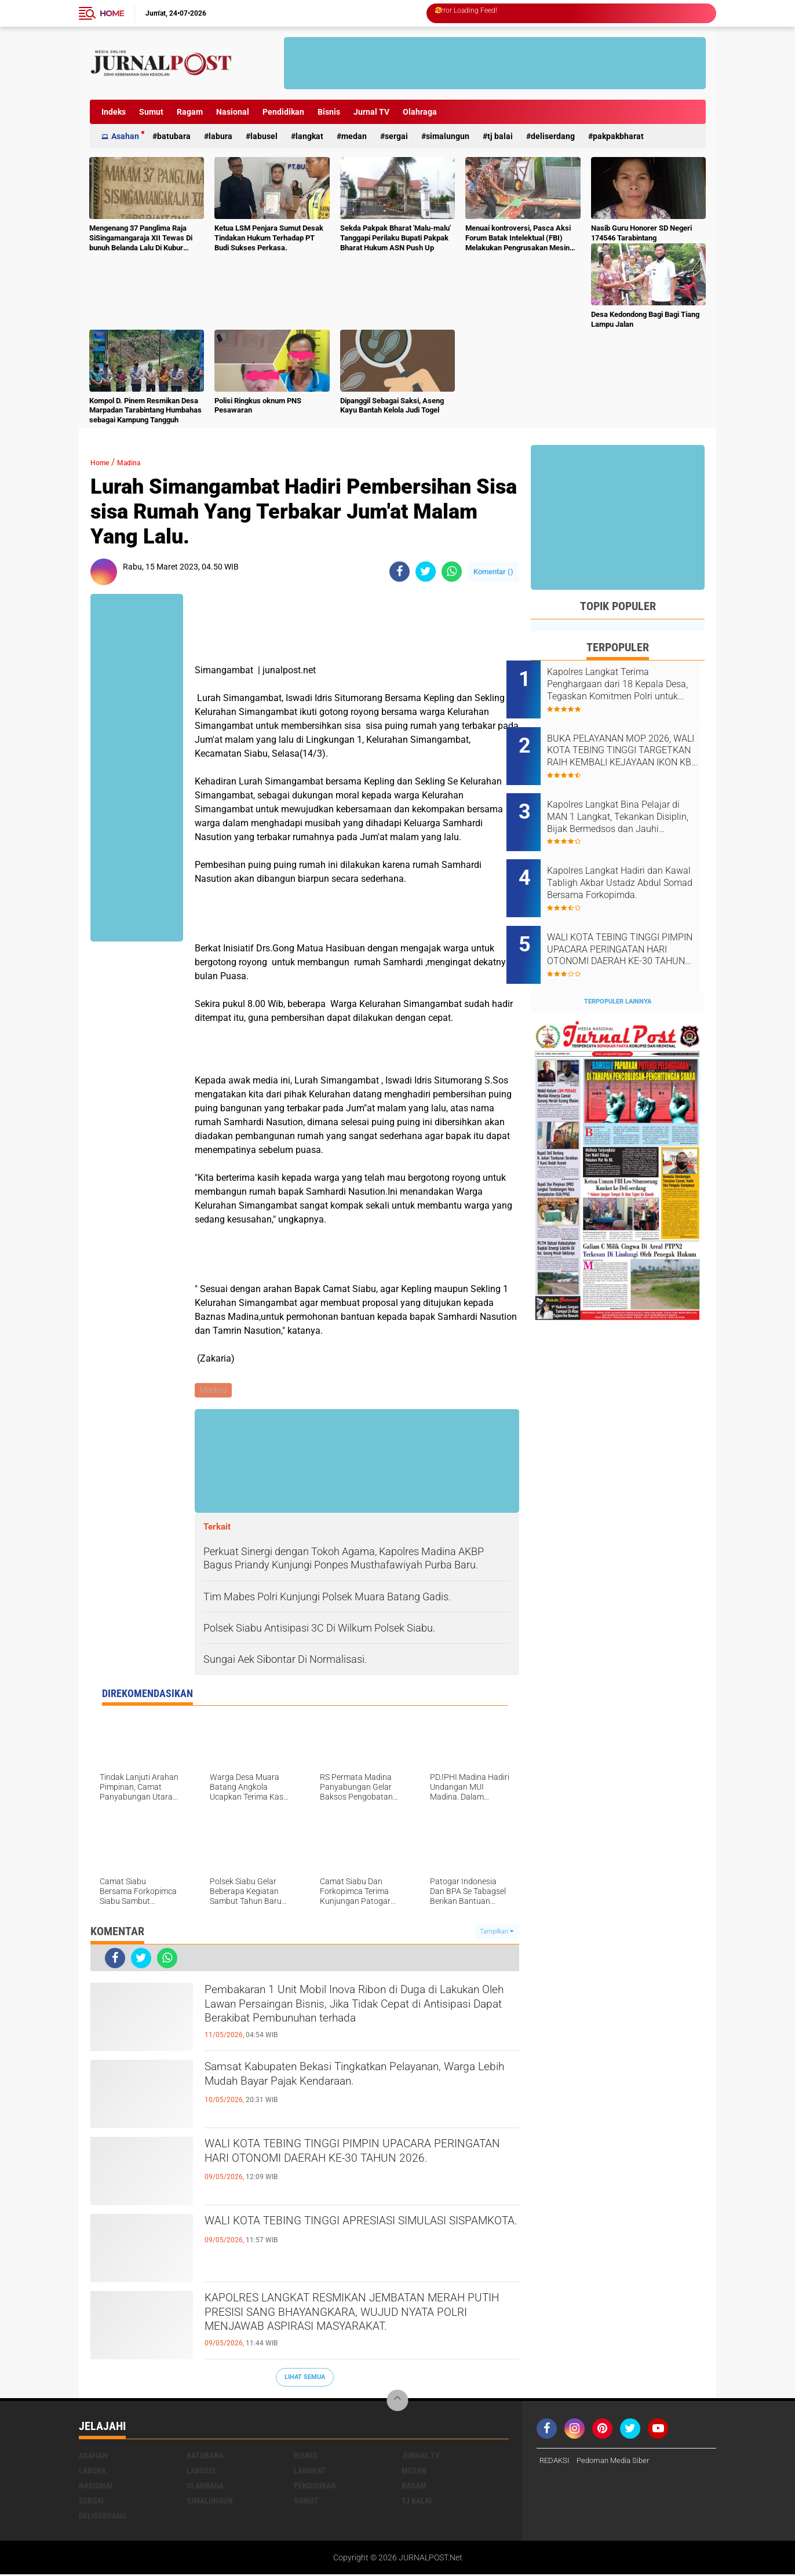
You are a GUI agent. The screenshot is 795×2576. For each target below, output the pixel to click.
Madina (139, 462)
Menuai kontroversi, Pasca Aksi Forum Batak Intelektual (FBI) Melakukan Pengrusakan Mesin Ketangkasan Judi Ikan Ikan (518, 238)
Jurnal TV (371, 111)
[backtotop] (397, 2402)
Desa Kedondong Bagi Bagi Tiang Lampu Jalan (645, 319)
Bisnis (329, 111)
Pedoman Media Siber (618, 2461)
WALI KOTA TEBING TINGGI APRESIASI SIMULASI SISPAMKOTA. (333, 2234)
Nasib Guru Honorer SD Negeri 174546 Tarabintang (641, 233)
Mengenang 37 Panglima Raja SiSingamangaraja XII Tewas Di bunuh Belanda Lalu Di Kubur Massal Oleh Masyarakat (140, 238)
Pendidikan (283, 111)
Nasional (232, 111)
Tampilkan (496, 1933)
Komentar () (493, 571)
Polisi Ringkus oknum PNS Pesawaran (257, 405)
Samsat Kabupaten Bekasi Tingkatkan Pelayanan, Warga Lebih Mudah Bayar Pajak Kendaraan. (348, 2090)
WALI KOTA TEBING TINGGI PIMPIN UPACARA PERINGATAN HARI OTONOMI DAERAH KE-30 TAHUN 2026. (357, 2167)
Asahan (125, 136)
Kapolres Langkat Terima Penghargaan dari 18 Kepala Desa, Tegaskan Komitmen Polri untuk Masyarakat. (629, 684)
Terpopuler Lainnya (617, 962)
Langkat (309, 136)
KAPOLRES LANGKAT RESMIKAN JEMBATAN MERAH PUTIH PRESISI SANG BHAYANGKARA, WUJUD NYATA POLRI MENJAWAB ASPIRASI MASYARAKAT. (359, 2322)
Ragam (190, 111)
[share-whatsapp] (452, 571)
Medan (354, 136)
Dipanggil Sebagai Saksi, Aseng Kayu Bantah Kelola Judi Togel (392, 405)
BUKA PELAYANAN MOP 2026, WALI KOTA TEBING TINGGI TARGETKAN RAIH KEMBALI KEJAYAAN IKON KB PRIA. (633, 743)
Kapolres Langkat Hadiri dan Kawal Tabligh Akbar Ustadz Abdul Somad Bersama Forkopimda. (629, 860)
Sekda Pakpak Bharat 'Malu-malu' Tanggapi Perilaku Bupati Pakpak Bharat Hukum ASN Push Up (395, 238)
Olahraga (420, 111)
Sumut (151, 111)
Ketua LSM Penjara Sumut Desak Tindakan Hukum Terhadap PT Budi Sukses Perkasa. (268, 238)
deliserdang (553, 136)
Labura (220, 136)
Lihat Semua (305, 2378)
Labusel (264, 136)
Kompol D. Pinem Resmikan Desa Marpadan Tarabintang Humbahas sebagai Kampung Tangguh (145, 410)
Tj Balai (500, 136)
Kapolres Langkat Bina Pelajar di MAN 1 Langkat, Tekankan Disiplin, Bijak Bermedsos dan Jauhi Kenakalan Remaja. (632, 801)
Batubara (174, 136)
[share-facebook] (399, 571)
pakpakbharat (618, 136)
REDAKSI (555, 2461)
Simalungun (447, 136)
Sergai (396, 136)
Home (112, 13)
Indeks (113, 111)
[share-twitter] (425, 571)
